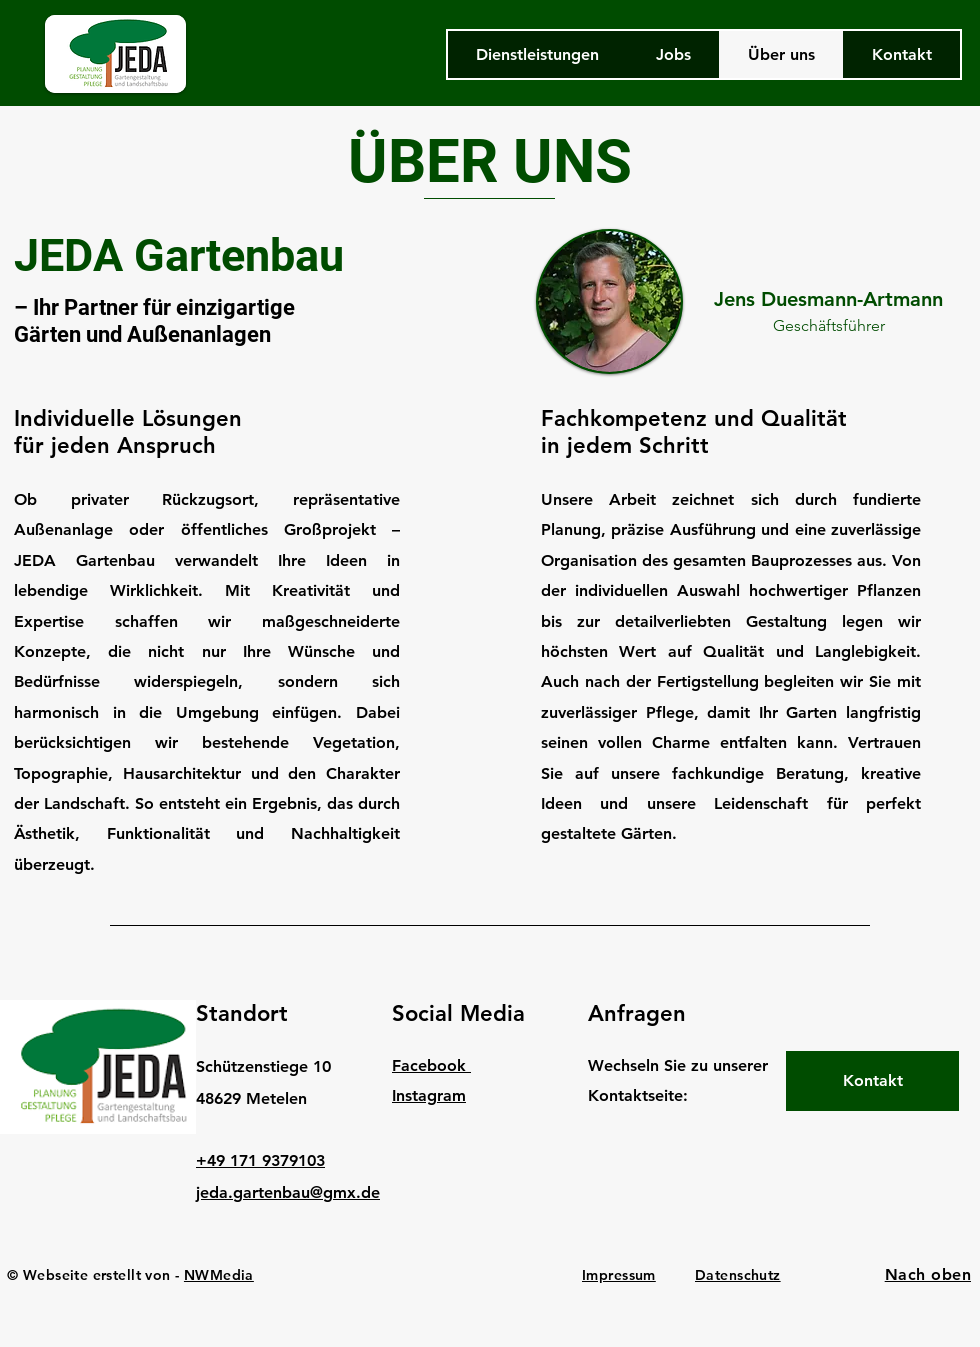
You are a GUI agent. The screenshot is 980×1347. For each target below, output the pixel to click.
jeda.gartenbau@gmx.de (288, 1192)
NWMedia (219, 1275)
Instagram (429, 1095)
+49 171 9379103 (260, 1160)
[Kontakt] (872, 1081)
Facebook (431, 1065)
